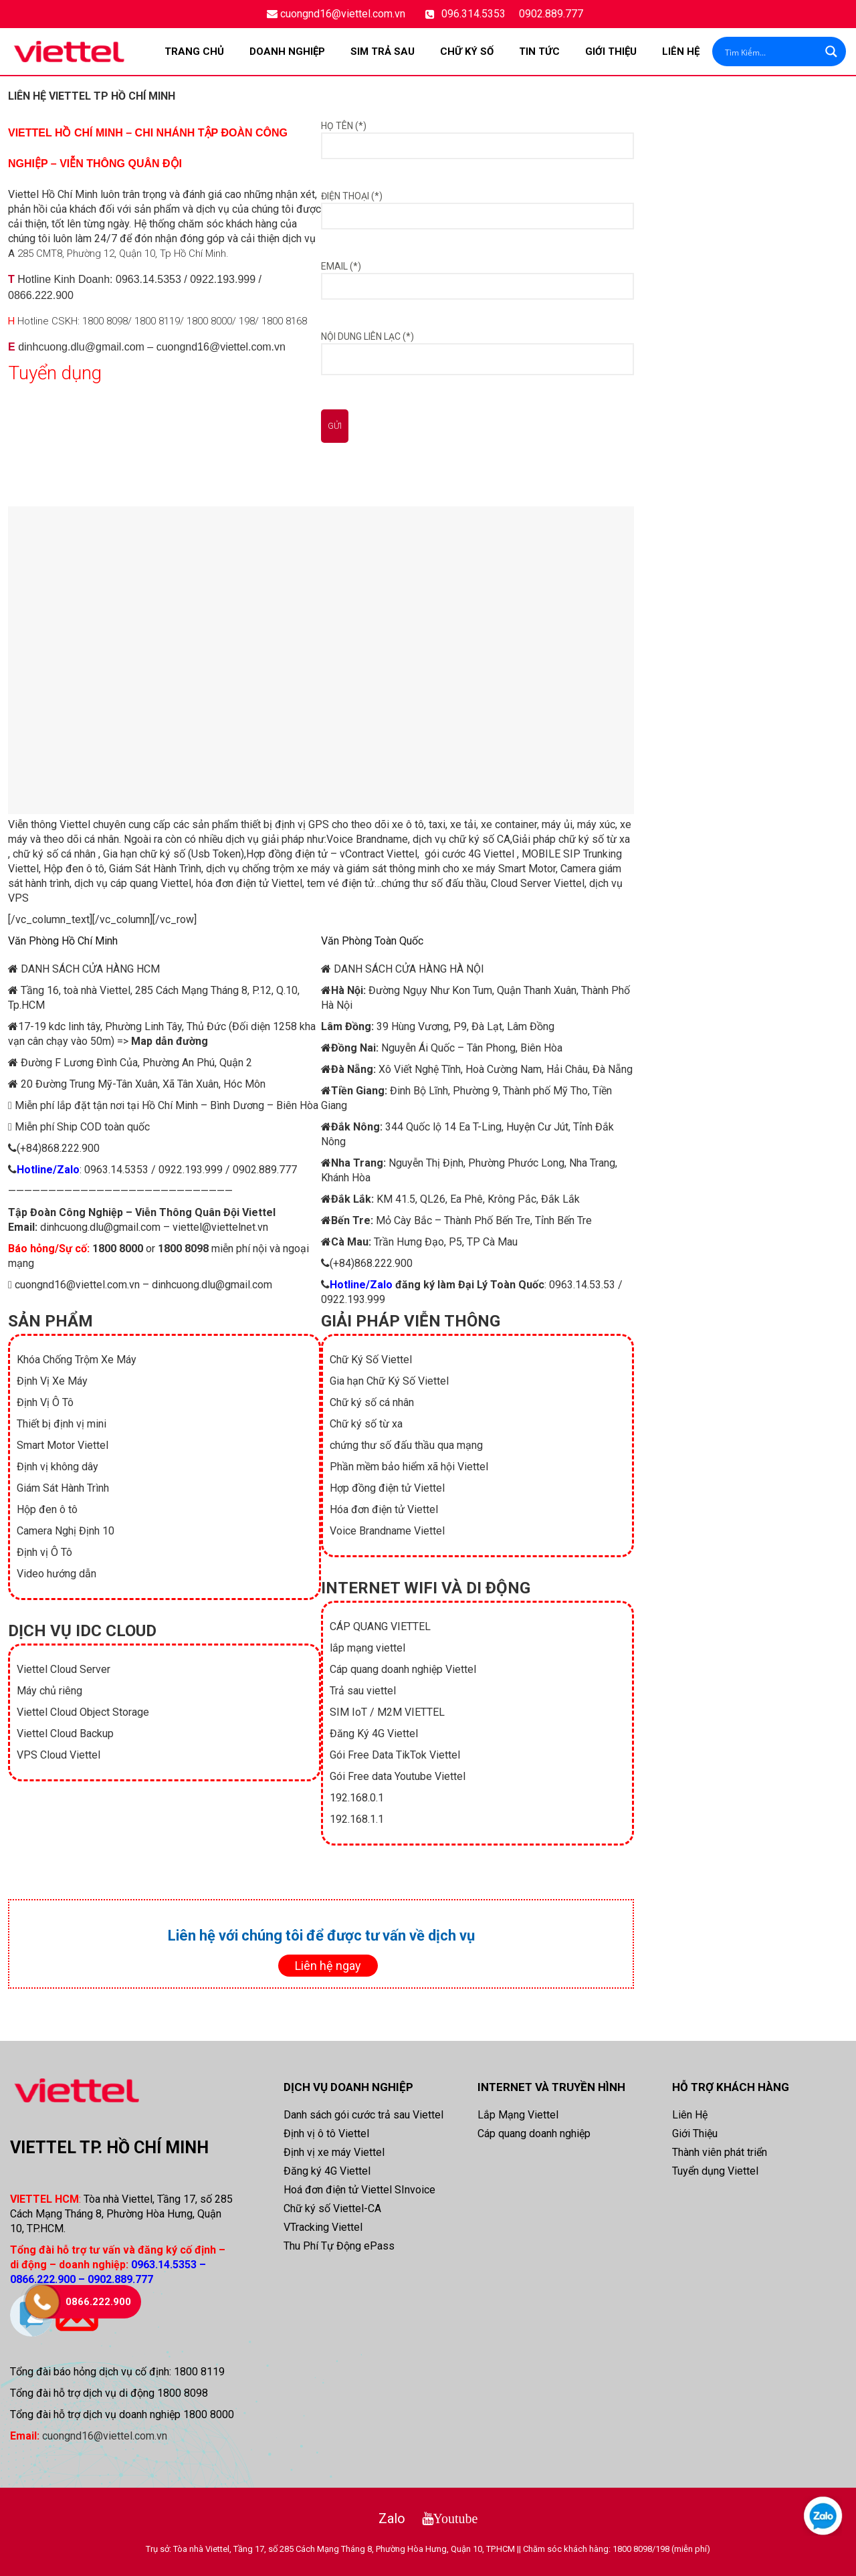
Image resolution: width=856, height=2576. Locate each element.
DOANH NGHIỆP (287, 51)
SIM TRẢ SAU (382, 51)
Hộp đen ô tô (73, 868)
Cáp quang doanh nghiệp (534, 2133)
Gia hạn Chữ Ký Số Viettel (389, 1381)
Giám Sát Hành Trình (155, 868)
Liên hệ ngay (328, 1966)
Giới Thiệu (611, 51)
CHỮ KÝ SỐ (467, 51)
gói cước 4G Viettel (469, 854)
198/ (249, 321)
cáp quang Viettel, (151, 883)
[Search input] (770, 51)
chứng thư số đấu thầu (433, 883)
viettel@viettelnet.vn (220, 1227)
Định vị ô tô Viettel (326, 2133)
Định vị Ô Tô (44, 1552)
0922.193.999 (222, 279)
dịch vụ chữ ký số (453, 839)
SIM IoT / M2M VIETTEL (387, 1712)
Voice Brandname (367, 839)
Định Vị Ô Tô (45, 1402)
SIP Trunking (591, 854)
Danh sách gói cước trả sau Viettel (363, 2114)
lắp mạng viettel (367, 1648)
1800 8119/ (159, 321)
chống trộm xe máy (286, 868)
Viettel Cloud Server (63, 1669)
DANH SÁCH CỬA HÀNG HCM (90, 969)
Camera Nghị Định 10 (65, 1530)
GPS (318, 824)
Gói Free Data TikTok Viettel (395, 1755)
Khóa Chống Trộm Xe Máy (76, 1359)
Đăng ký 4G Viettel (327, 2171)
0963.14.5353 (148, 279)
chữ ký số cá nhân (54, 854)
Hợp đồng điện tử (287, 854)
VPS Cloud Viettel (58, 1755)
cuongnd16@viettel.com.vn (342, 13)
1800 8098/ (107, 321)
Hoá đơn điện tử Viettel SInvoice (359, 2189)
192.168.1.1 (357, 1819)
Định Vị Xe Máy (52, 1381)
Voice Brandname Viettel (387, 1530)
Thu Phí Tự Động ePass (339, 2246)
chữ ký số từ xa (594, 839)
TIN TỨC (539, 51)
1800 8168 (284, 321)
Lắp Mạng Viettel (517, 2114)
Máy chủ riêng (49, 1690)
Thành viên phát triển (719, 2152)
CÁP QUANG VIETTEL (380, 1626)
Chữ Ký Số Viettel (371, 1359)
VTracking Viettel (323, 2227)
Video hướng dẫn (56, 1573)
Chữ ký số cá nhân (372, 1402)
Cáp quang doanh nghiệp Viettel (403, 1669)
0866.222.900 (41, 295)
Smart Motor (527, 868)
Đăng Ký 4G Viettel (374, 1733)
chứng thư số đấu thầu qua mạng (406, 1445)
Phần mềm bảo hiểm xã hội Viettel (409, 1466)
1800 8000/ (211, 321)
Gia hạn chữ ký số (144, 854)
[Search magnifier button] (831, 51)
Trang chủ (194, 51)
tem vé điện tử (340, 883)
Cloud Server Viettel (537, 883)
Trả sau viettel (363, 1690)
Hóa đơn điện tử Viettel (384, 1509)
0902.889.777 (551, 13)
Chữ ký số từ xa (366, 1423)
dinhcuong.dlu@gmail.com (81, 347)
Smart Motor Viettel (62, 1445)
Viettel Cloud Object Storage (83, 1712)
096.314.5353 (473, 13)
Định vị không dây (57, 1466)
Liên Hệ (681, 51)
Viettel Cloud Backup (65, 1733)
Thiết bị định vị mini (61, 1423)
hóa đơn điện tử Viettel (249, 883)
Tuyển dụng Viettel (715, 2171)
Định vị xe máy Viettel (334, 2152)
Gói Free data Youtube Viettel (397, 1776)
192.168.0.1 (357, 1797)
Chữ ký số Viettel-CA (332, 2208)
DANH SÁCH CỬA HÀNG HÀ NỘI (409, 969)
